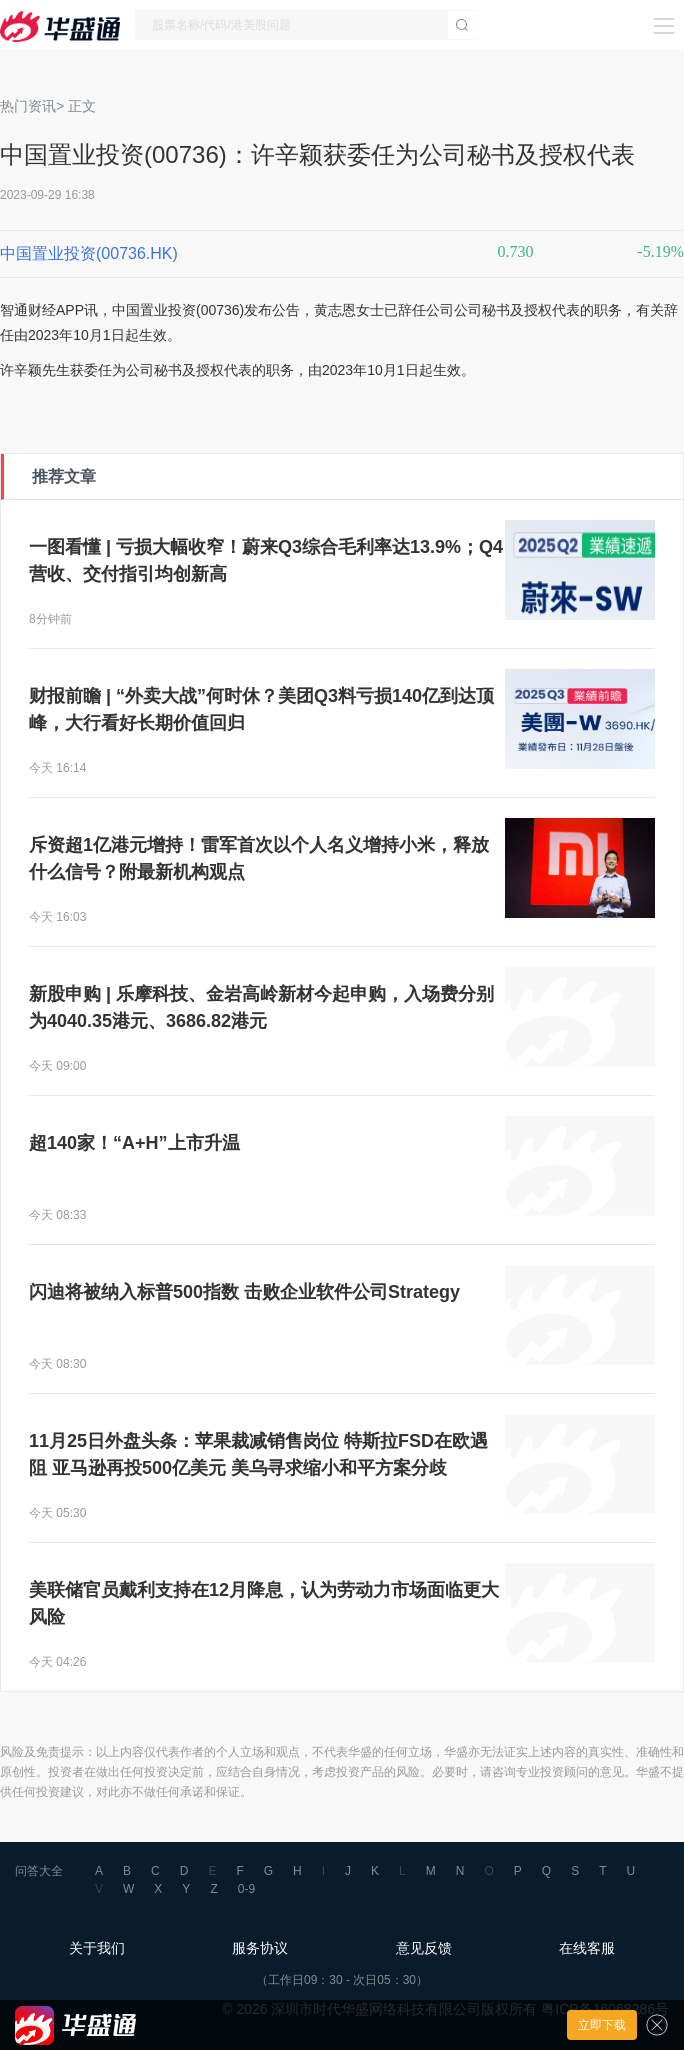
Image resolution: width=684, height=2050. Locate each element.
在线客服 (587, 1948)
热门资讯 (28, 106)
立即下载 (602, 2025)
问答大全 (39, 1871)
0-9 (246, 1889)
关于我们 (97, 1948)
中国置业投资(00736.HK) (89, 253)
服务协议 (260, 1948)
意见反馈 (424, 1948)
